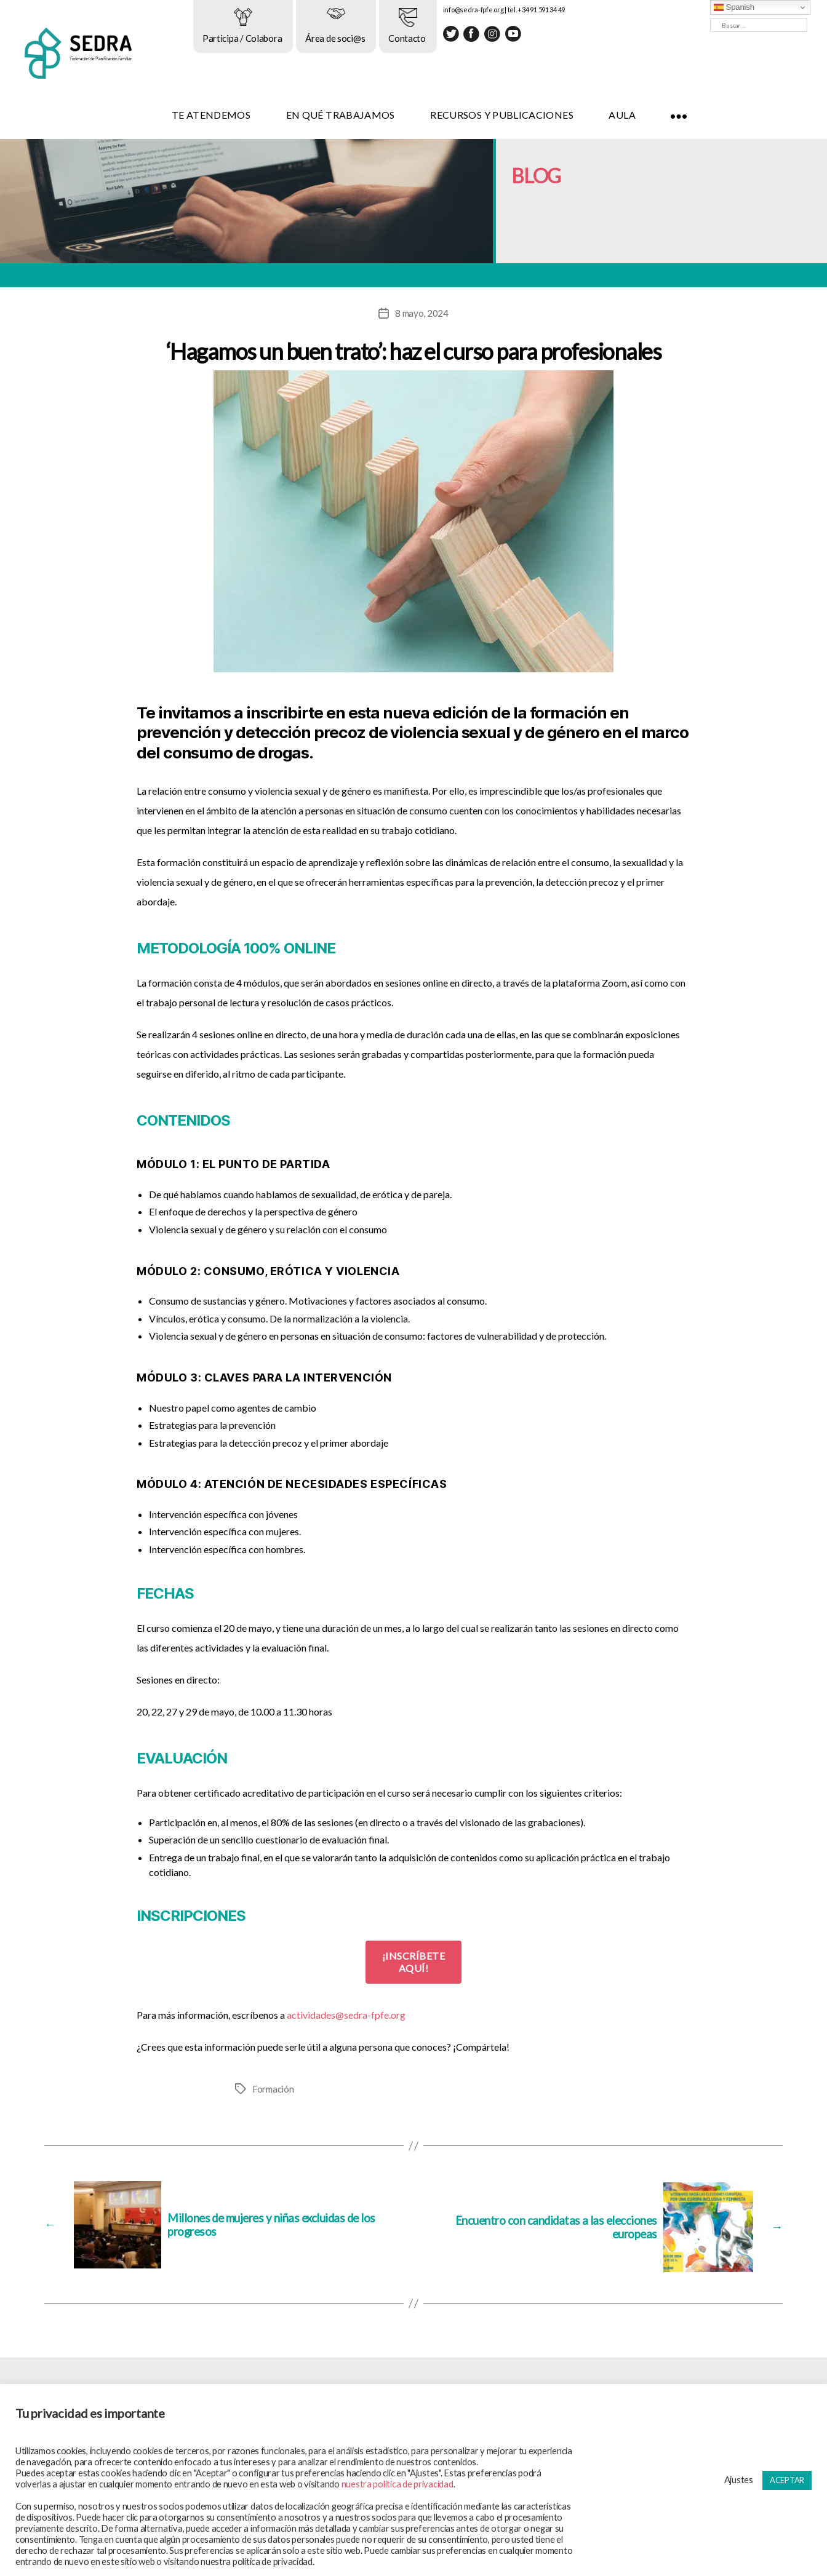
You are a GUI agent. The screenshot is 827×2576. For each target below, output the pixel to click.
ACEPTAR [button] (787, 2480)
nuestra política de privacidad (397, 2484)
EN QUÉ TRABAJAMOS (383, 115)
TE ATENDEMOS (253, 115)
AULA (665, 115)
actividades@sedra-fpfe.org (346, 2015)
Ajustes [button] (738, 2480)
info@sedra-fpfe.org (515, 10)
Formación (274, 2088)
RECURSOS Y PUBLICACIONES (545, 115)
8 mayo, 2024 (421, 313)
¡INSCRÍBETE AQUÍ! (413, 1962)
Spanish (734, 7)
